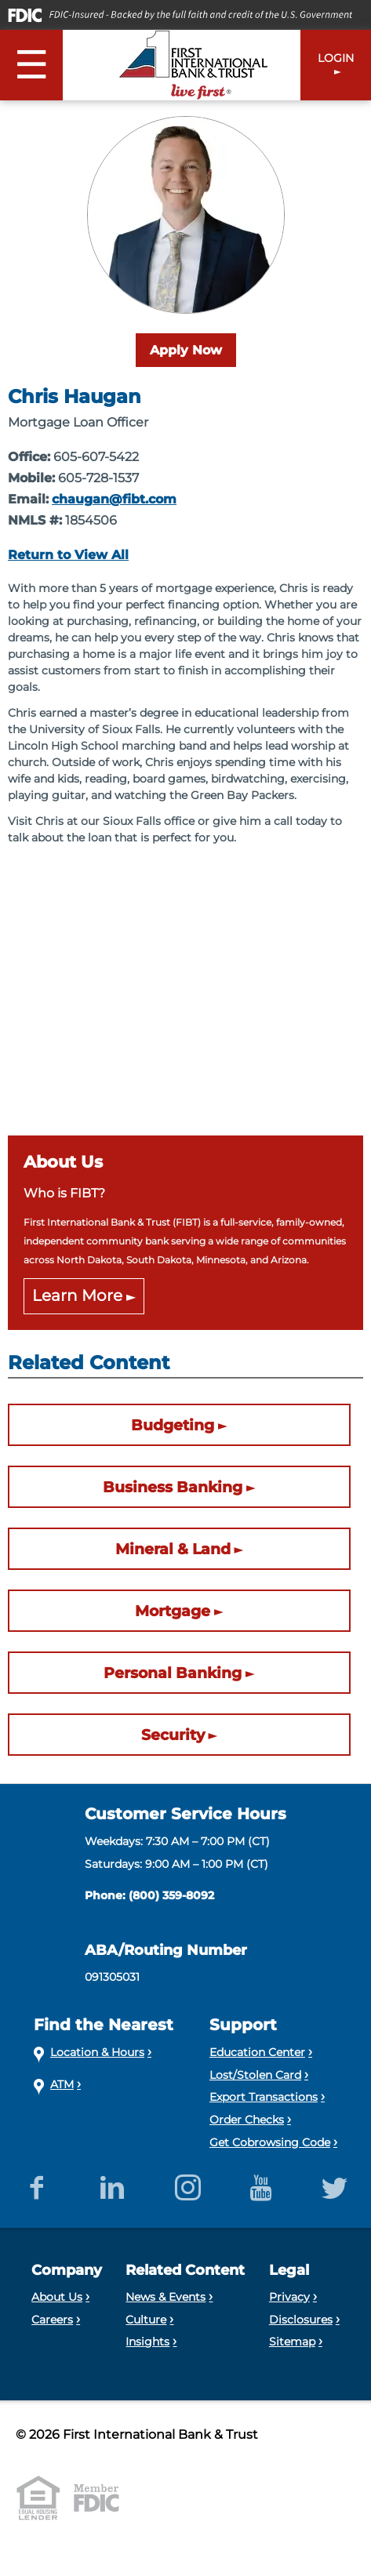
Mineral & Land (173, 1548)
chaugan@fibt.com (114, 499)
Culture (145, 2320)
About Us (56, 2297)
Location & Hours (97, 2052)
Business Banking (172, 1486)
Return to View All (68, 554)
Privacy (289, 2297)
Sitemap (292, 2341)
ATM (62, 2084)
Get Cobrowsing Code (269, 2142)
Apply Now (186, 350)
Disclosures (301, 2320)
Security (173, 1734)
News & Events (165, 2297)
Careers (52, 2320)
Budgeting (172, 1424)
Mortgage (172, 1610)
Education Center (257, 2052)
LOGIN (336, 58)
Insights (147, 2341)
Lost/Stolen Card (255, 2075)
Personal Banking (173, 1672)
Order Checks (246, 2120)
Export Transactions (263, 2097)
